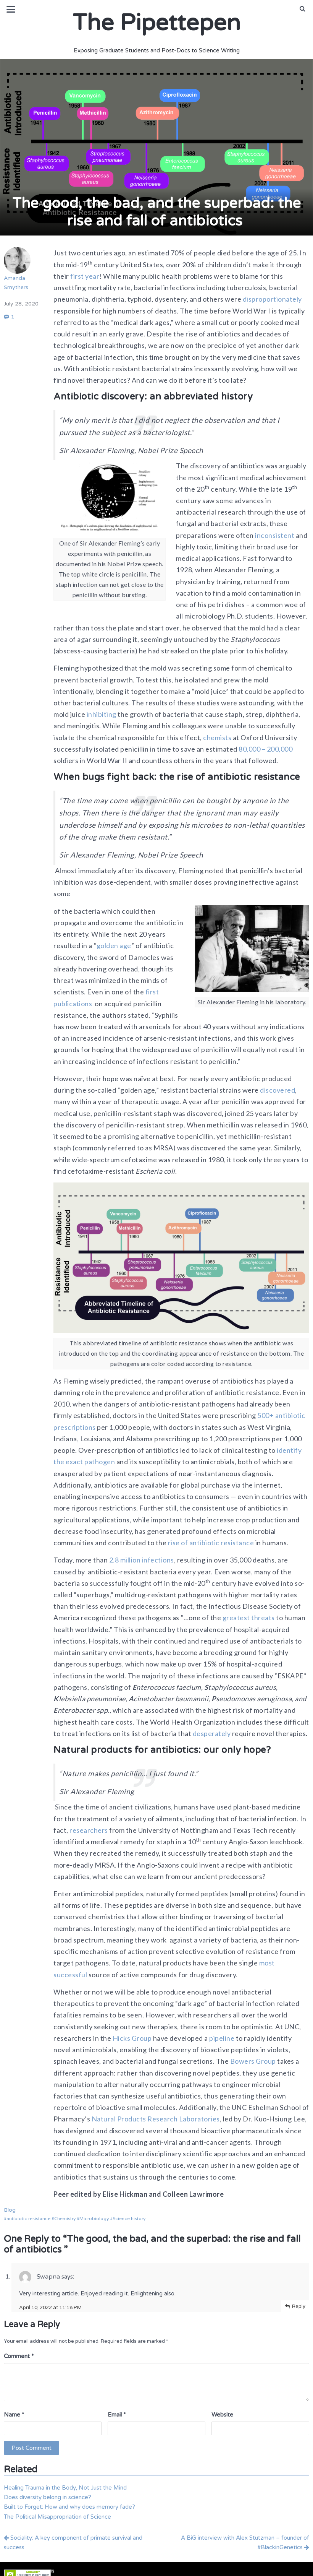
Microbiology (94, 2218)
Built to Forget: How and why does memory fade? (69, 2506)
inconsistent (274, 535)
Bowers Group (252, 2061)
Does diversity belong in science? (47, 2497)
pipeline (221, 2038)
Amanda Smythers (17, 269)
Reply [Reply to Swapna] (298, 2306)
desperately (212, 1733)
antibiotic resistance (28, 2218)
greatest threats (248, 1617)
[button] (302, 9)
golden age (114, 945)
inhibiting (100, 714)
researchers (88, 1830)
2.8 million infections (141, 1560)
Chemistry (65, 2218)
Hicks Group (131, 2038)
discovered (277, 1090)
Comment (19, 2356)
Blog (10, 2210)
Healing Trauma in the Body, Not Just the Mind (65, 2487)
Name (14, 2414)
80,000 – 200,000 (265, 749)
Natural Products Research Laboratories (155, 2119)
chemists (217, 737)
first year (84, 276)
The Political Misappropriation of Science (57, 2516)
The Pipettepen (156, 23)
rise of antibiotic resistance (211, 1542)
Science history (129, 2218)
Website (222, 2414)
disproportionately (271, 299)
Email (117, 2414)
